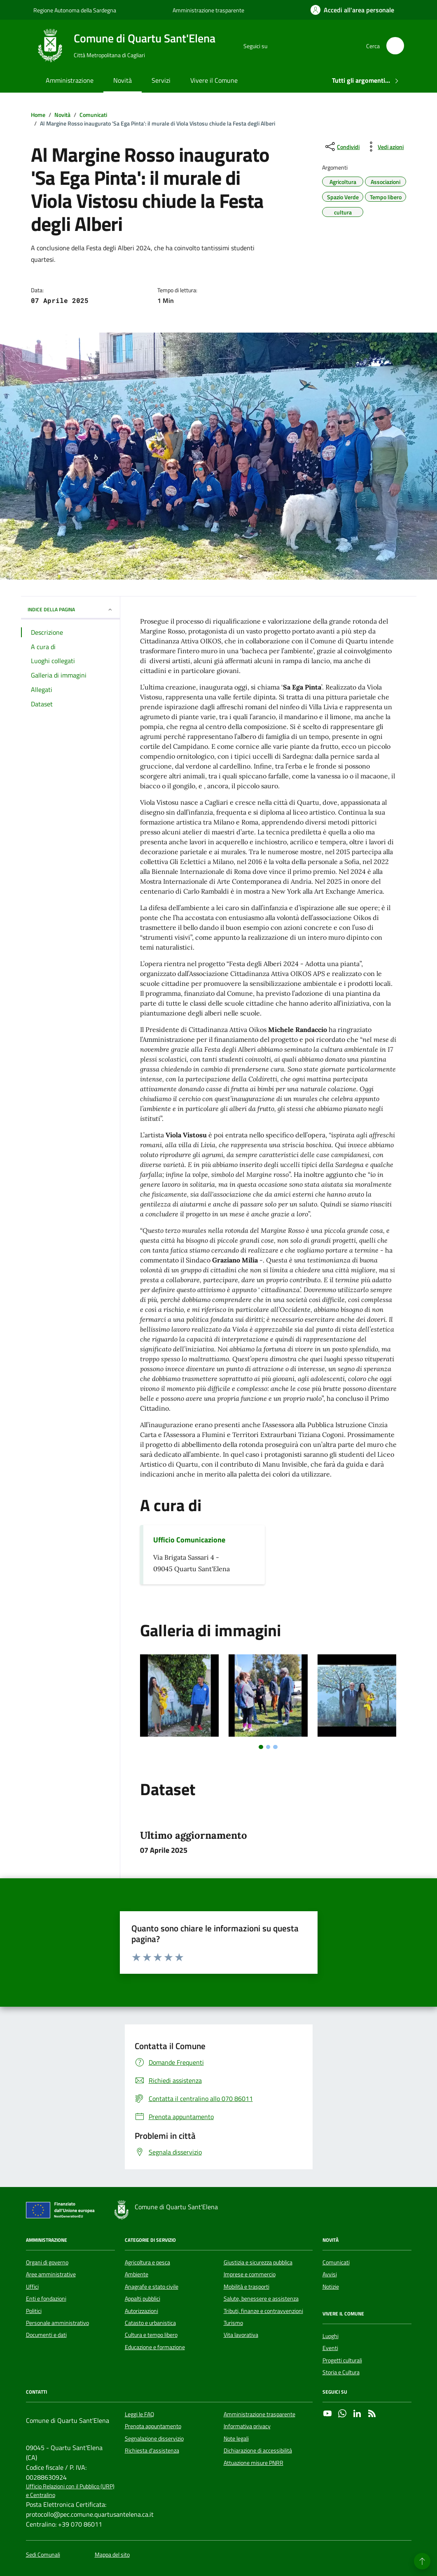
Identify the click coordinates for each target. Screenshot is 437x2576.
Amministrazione (69, 80)
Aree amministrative (51, 2274)
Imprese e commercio (250, 2274)
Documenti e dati (46, 2334)
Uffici (32, 2286)
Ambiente (136, 2274)
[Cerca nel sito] (395, 46)
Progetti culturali (342, 2360)
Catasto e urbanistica (150, 2322)
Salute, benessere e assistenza (261, 2298)
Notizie (330, 2286)
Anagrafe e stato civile (151, 2286)
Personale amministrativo (57, 2322)
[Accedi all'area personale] (352, 10)
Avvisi (329, 2274)
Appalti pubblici (142, 2298)
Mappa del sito (112, 2554)
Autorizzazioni (141, 2310)
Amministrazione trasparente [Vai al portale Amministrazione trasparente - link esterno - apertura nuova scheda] (208, 10)
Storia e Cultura (341, 2372)
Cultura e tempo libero (151, 2334)
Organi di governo (47, 2262)
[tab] (261, 1747)
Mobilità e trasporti (246, 2286)
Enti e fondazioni (46, 2298)
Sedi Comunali (43, 2554)
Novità (122, 80)
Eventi (330, 2347)
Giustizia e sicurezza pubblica (258, 2262)
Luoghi (330, 2336)
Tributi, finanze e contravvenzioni (263, 2310)
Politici (34, 2310)
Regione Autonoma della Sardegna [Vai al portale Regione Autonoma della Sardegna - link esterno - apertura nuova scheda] (74, 10)
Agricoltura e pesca (147, 2262)
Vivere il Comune (214, 80)
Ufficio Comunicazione (189, 1540)
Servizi (161, 80)
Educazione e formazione (155, 2347)
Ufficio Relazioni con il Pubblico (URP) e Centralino (70, 2490)
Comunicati (336, 2262)
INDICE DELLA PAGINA (70, 609)
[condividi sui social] (341, 146)
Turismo (233, 2322)
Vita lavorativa (241, 2334)
